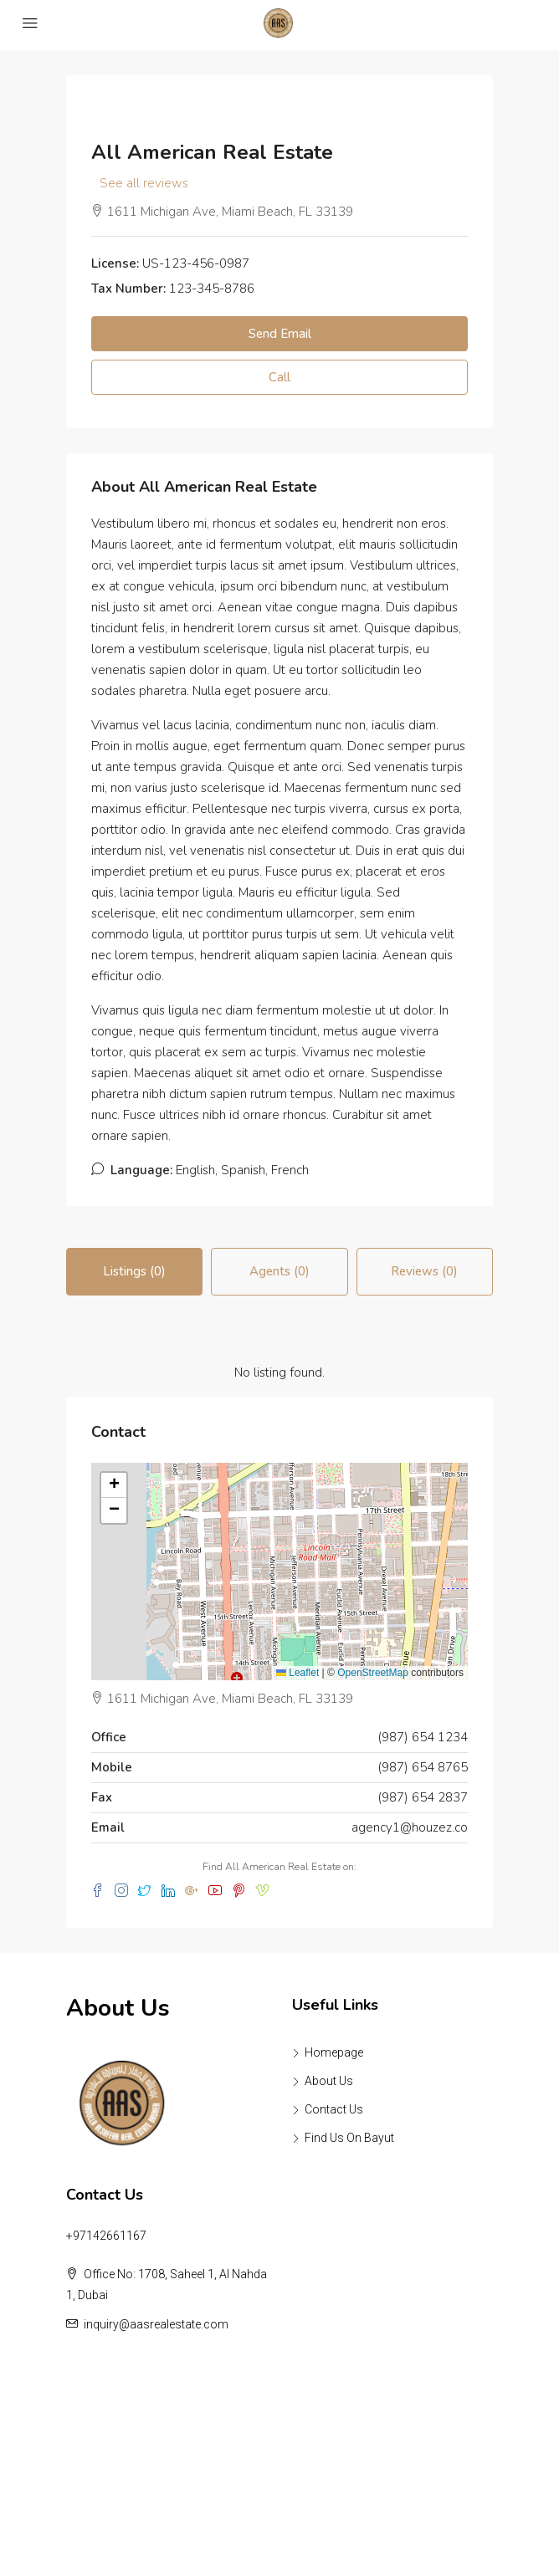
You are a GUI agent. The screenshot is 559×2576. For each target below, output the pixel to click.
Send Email (280, 333)
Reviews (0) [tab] (424, 1271)
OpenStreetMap (372, 1673)
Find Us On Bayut (349, 2137)
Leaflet (297, 1673)
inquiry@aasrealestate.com (156, 2324)
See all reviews (144, 183)
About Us (329, 2081)
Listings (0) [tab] (134, 1271)
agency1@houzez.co (409, 1827)
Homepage (334, 2052)
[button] (113, 1485)
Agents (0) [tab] (279, 1271)
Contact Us (334, 2109)
